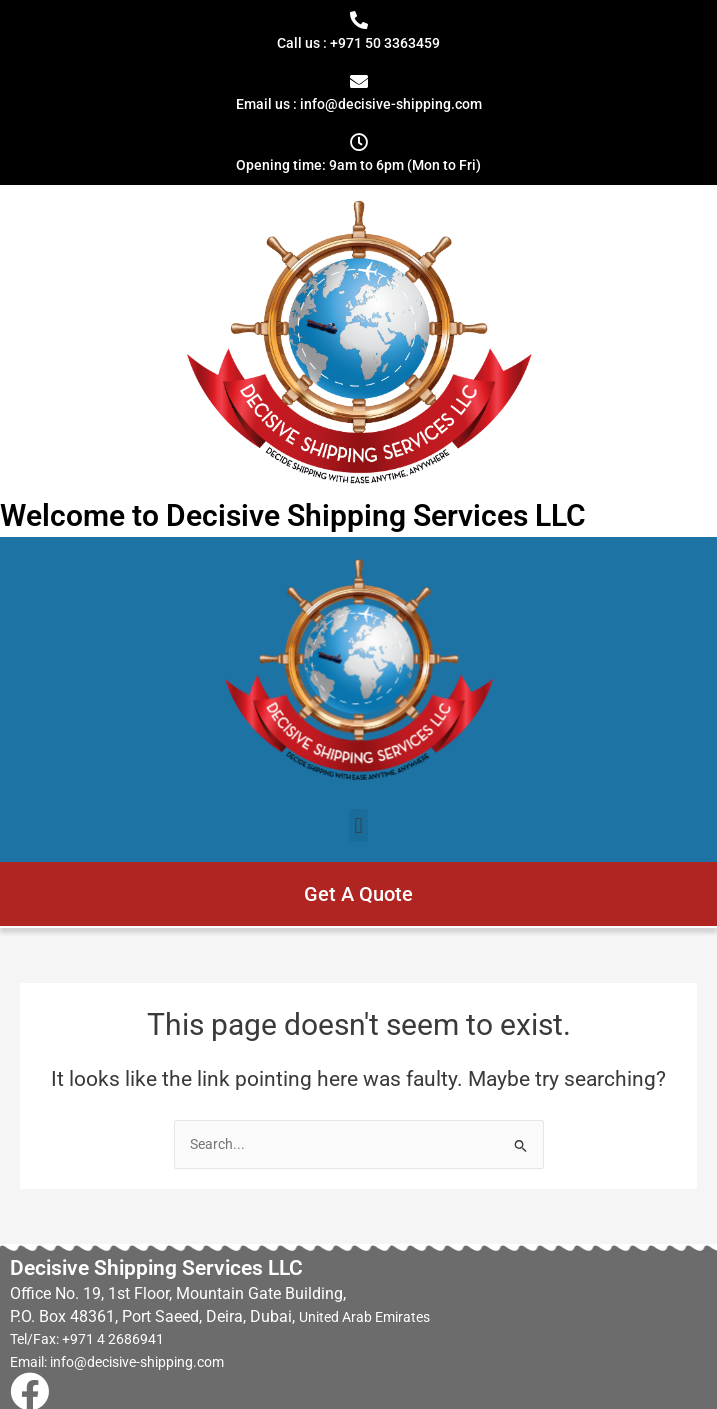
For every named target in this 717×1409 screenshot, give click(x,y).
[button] (358, 825)
